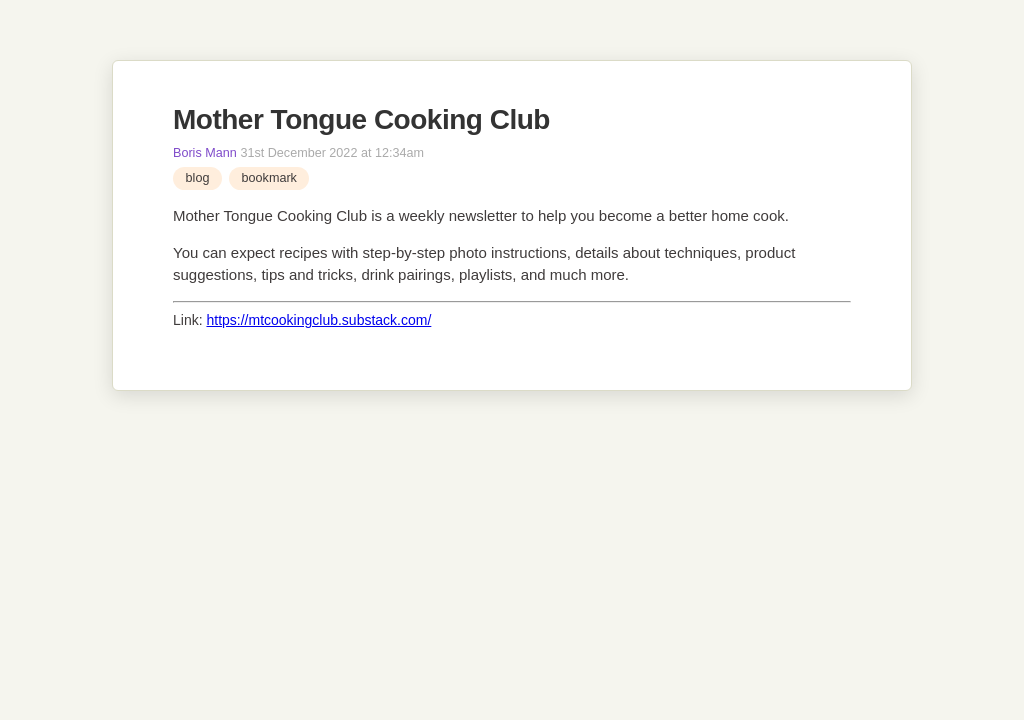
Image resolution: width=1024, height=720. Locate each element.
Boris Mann (205, 153)
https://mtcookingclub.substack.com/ (318, 320)
